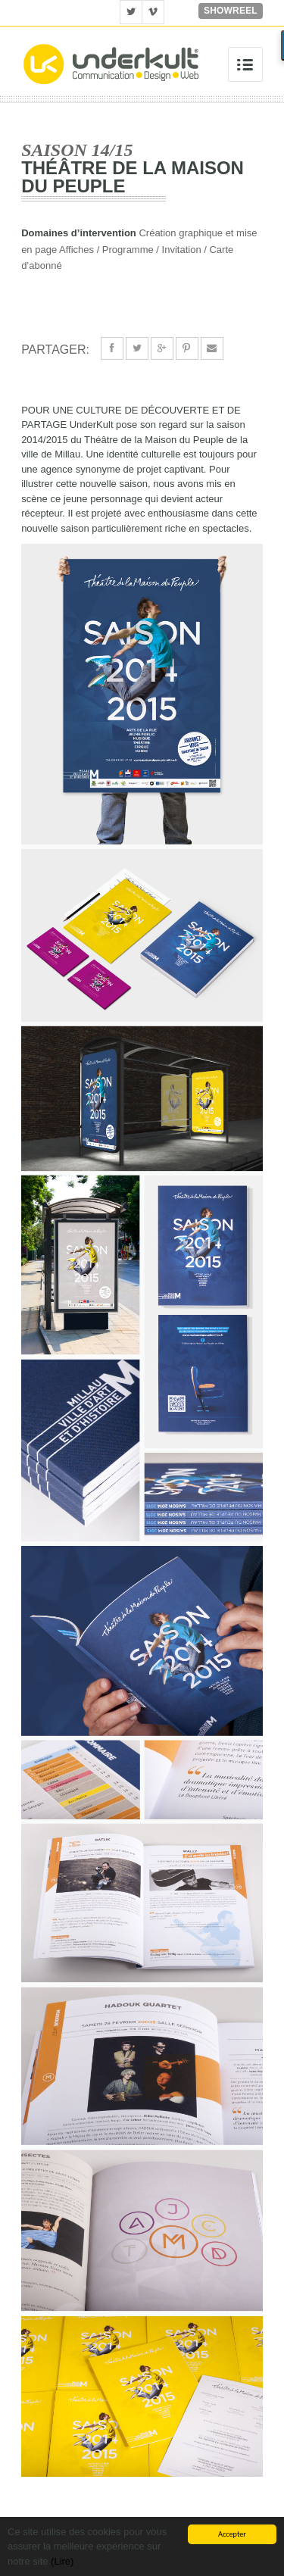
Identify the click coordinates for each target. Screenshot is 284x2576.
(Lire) (62, 2561)
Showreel (230, 10)
